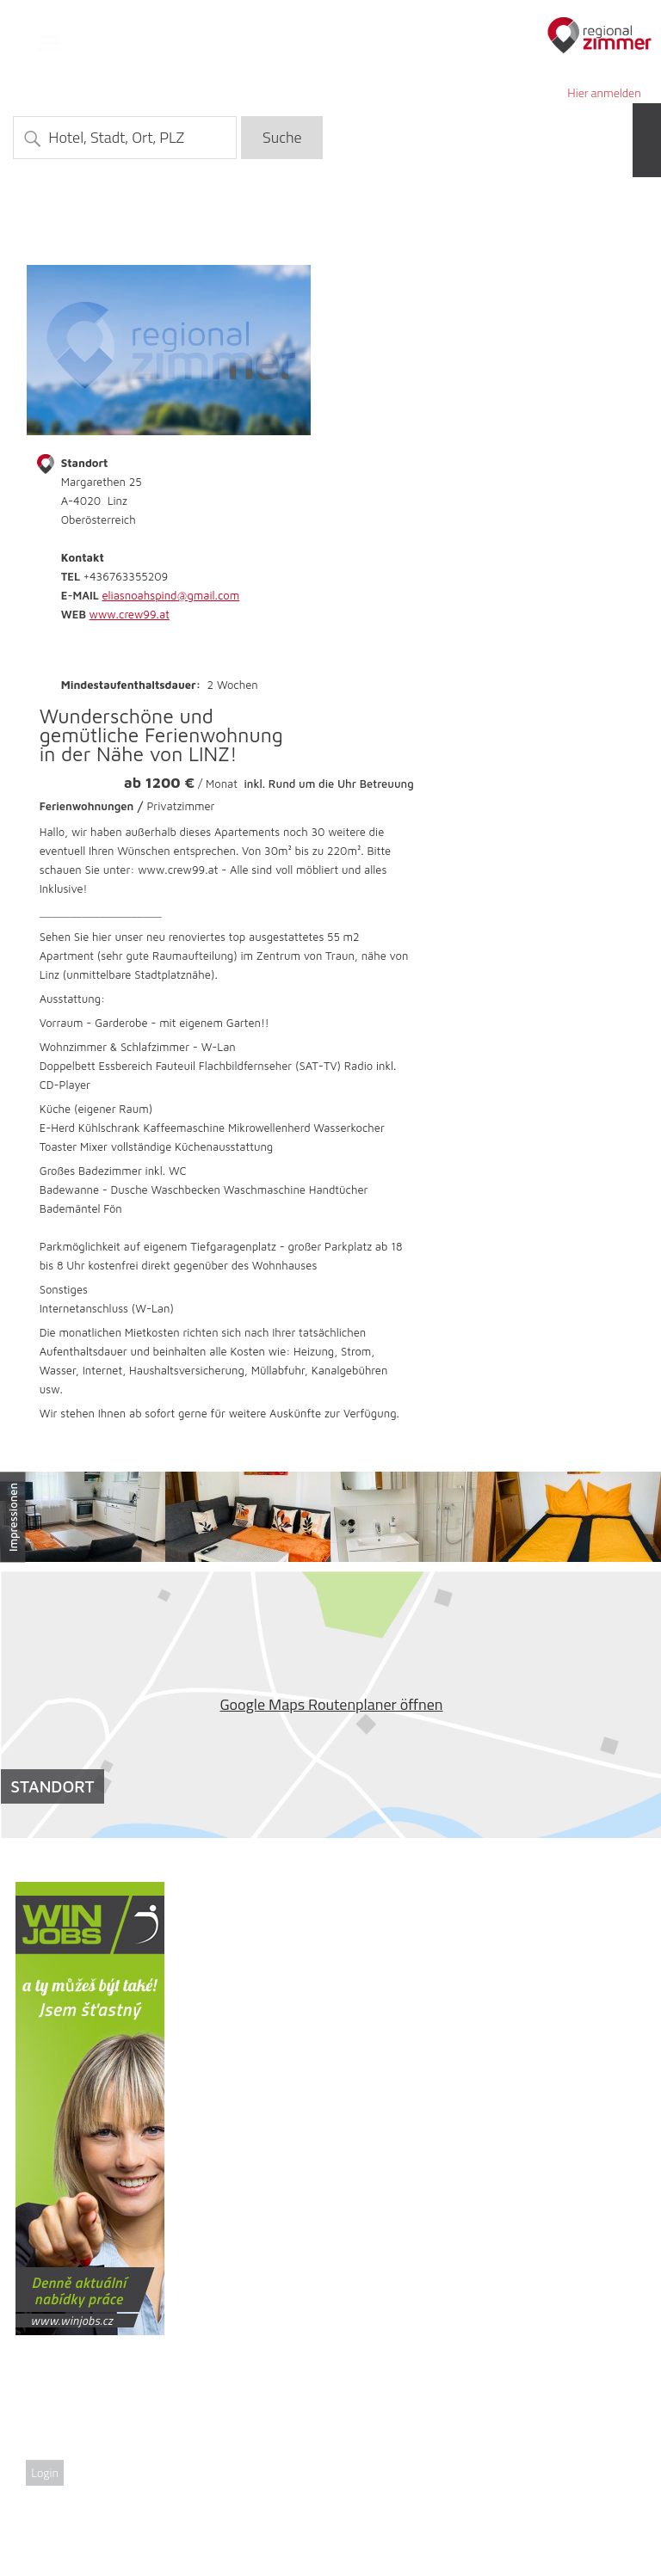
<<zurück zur (595, 246)
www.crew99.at (130, 614)
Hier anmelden (603, 92)
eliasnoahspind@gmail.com (170, 595)
